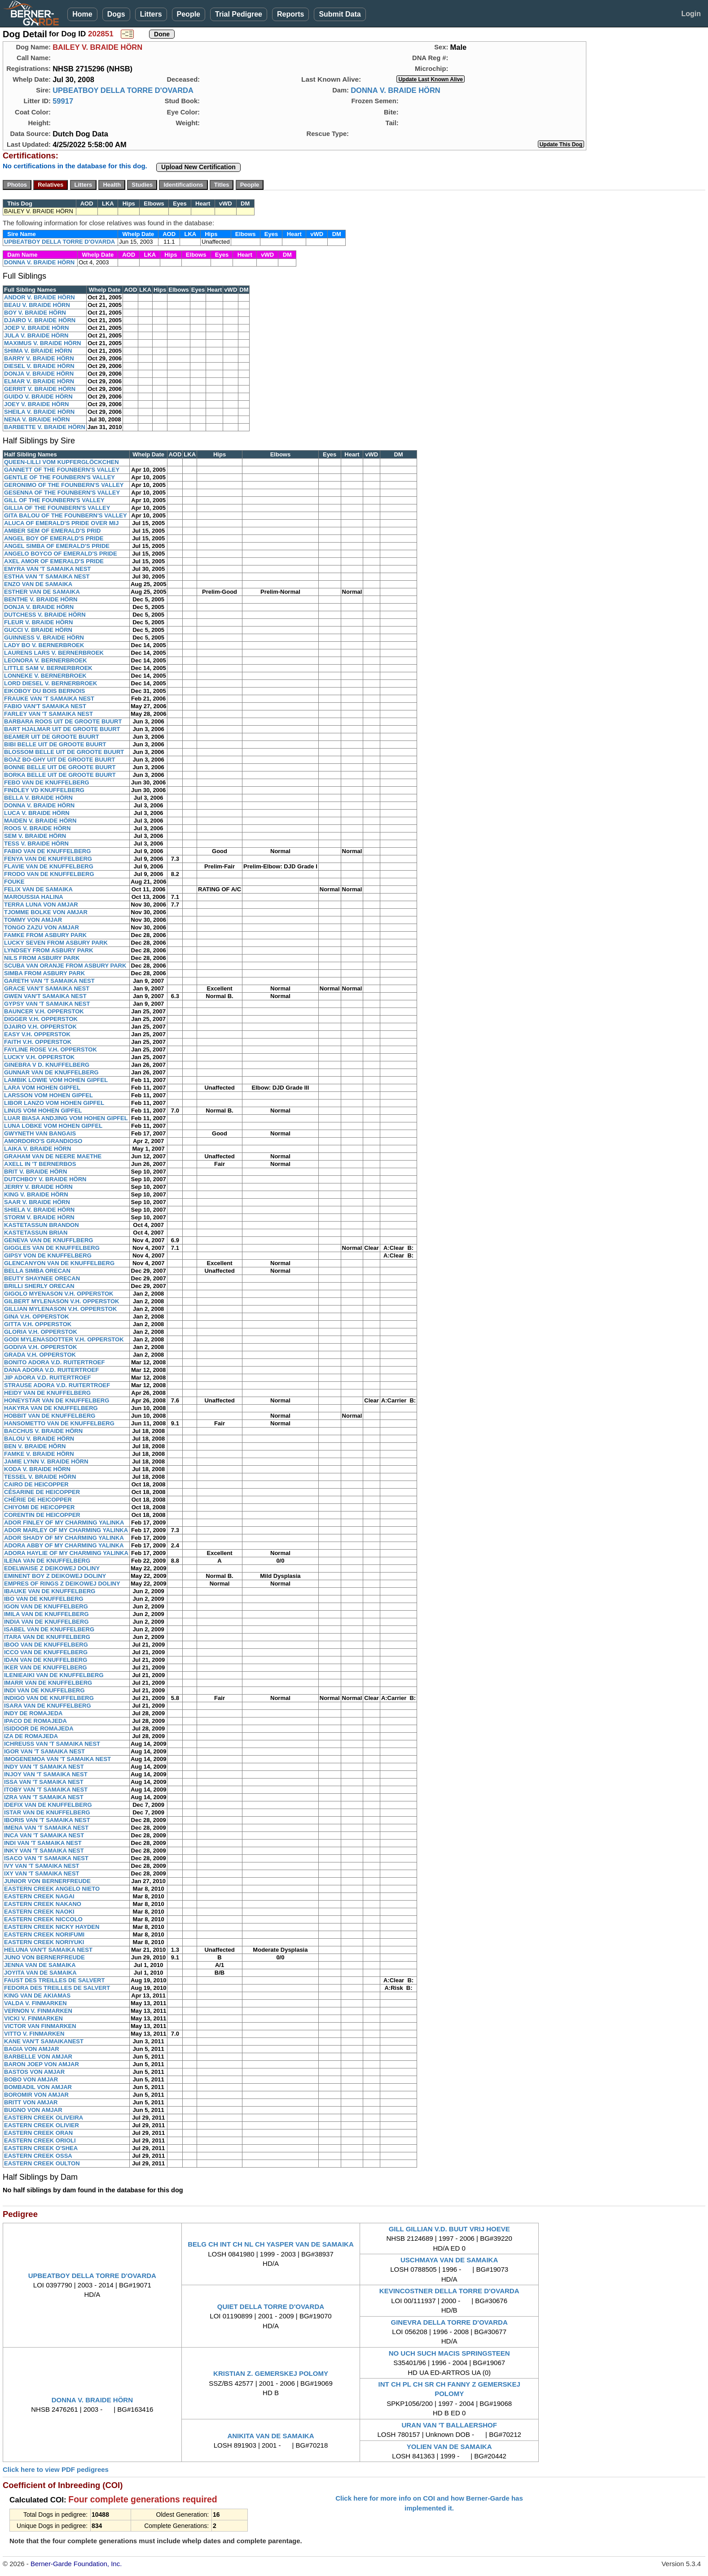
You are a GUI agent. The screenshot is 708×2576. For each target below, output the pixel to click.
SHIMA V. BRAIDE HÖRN (38, 350)
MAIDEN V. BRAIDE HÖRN (40, 820)
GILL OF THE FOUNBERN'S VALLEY (54, 500)
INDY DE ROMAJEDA (33, 1713)
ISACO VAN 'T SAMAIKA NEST (46, 1858)
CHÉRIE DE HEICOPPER (38, 1499)
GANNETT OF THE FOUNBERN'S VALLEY (61, 469)
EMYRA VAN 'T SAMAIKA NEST (47, 568)
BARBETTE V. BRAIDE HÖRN (44, 427)
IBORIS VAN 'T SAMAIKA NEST (47, 1820)
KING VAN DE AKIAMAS (37, 1995)
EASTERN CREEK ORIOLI (40, 2140)
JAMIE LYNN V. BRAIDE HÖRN (46, 1461)
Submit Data (340, 14)
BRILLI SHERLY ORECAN (39, 1286)
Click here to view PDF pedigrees (56, 2469)
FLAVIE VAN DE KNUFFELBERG (48, 866)
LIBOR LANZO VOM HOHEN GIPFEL (54, 1103)
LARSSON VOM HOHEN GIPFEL (48, 1095)
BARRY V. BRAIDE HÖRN (39, 358)
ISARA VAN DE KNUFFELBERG (47, 1705)
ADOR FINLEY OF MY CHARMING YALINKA (64, 1522)
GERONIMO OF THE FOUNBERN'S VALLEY (63, 485)
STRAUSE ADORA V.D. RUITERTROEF (57, 1385)
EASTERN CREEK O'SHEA (41, 2148)
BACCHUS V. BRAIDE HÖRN (43, 1431)
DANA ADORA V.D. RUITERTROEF (51, 1370)
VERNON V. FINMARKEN (38, 2010)
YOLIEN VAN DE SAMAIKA (449, 2446)
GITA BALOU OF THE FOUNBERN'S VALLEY (65, 515)
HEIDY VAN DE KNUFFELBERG (47, 1392)
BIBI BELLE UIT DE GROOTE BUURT (55, 744)
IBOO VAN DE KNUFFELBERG (46, 1644)
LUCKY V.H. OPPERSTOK (39, 1057)
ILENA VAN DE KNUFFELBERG (47, 1560)
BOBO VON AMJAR (31, 2079)
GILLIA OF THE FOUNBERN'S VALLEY (57, 507)
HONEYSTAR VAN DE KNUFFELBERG (56, 1400)
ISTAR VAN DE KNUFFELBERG (47, 1812)
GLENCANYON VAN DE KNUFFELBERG (59, 1263)
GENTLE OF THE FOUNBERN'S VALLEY (59, 477)
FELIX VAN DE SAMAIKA (38, 889)
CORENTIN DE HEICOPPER (42, 1514)
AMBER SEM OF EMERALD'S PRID (52, 530)
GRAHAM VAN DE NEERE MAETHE (52, 1156)
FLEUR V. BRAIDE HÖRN (38, 622)
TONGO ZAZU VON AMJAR (41, 927)
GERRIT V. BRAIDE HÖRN (39, 389)
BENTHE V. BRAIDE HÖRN (40, 599)
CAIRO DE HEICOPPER (36, 1484)
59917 (63, 101)
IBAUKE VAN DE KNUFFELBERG (49, 1591)
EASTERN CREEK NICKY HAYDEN (51, 1926)
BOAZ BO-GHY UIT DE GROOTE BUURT (59, 759)
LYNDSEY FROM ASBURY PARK (48, 950)
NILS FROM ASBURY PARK (41, 958)
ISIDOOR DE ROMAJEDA (39, 1728)
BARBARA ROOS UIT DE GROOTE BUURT (63, 721)
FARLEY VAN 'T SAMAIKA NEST (48, 713)
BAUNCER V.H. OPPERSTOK (44, 1011)
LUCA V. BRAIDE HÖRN (37, 813)
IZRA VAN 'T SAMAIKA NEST (44, 1797)
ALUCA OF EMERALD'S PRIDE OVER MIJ (61, 523)
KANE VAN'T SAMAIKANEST (44, 2041)
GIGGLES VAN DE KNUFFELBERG (52, 1247)
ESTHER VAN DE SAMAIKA (42, 591)
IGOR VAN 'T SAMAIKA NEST (44, 1751)
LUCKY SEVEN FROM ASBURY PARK (56, 942)
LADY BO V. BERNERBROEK (44, 645)
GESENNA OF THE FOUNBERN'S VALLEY (62, 492)
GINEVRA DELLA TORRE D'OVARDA (449, 2322)
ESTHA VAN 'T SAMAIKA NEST (46, 576)
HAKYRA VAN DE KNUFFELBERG (51, 1408)
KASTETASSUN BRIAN (35, 1232)
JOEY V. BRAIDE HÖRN (36, 404)
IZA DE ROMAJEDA (31, 1736)
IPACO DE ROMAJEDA (35, 1720)
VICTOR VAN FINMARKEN (40, 2026)
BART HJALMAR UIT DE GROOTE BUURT (62, 729)
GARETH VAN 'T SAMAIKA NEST (49, 980)
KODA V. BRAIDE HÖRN (37, 1469)
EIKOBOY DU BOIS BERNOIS (44, 691)
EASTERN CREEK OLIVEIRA (43, 2117)
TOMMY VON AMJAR (33, 919)
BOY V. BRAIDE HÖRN (35, 312)
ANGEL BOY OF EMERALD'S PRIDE (53, 538)
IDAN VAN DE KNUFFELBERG (45, 1659)
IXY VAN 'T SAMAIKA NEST (41, 1873)
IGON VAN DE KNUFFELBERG (46, 1606)
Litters (151, 14)
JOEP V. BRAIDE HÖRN (36, 327)
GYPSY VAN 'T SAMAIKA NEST (47, 1003)
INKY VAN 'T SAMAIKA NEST (44, 1850)
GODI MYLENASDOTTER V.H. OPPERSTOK (64, 1339)
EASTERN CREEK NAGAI (39, 1896)
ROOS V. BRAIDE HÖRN (37, 828)
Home (82, 14)
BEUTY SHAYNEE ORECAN (42, 1278)
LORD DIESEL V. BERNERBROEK (50, 683)
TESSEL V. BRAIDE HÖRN (40, 1476)
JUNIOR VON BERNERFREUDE (47, 1881)
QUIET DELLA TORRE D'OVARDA (270, 2306)
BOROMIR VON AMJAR (36, 2094)
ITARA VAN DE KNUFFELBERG (47, 1637)
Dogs (116, 14)
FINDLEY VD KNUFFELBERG (44, 790)
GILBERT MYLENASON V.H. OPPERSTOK (61, 1301)
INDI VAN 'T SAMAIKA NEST (43, 1843)
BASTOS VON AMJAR (34, 2071)
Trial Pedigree (238, 14)
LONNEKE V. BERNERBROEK (45, 675)
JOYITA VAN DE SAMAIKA (40, 1972)
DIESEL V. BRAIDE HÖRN (39, 366)
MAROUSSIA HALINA (33, 897)
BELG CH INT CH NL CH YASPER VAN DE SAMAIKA (271, 2244)
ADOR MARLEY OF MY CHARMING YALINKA (66, 1530)
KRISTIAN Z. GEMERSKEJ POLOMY (270, 2373)
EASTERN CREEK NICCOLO (43, 1919)
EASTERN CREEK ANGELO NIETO (52, 1888)
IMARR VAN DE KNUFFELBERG (48, 1682)
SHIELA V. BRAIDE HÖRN (39, 1209)
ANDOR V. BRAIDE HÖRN (39, 297)
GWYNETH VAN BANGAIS (40, 1133)
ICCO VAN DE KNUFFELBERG (46, 1652)
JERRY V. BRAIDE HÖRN (38, 1186)
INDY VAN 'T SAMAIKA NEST (44, 1766)
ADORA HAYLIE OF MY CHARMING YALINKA (66, 1553)
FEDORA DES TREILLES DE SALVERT (57, 1988)
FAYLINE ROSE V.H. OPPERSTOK (50, 1049)
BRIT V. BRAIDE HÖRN (35, 1171)
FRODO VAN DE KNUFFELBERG (49, 874)
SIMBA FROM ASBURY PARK (44, 973)
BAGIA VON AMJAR (31, 2049)
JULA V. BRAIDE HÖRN (36, 335)
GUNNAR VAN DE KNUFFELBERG (51, 1072)
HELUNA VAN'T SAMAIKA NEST (48, 1949)
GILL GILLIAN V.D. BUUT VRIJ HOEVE (449, 2229)
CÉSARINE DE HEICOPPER (42, 1492)
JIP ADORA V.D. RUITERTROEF (47, 1377)
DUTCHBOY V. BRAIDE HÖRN (45, 1179)
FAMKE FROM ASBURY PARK (45, 935)
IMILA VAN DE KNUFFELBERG (46, 1614)
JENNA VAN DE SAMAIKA (40, 1965)
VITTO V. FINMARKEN (34, 2033)
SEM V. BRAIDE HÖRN (35, 835)
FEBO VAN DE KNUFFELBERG (46, 782)
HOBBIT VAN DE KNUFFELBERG (49, 1415)
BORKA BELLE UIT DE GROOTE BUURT (60, 774)
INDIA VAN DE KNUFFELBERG (46, 1621)
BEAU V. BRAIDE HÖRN (37, 305)
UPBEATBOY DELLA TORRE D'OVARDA (123, 90)
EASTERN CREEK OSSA (38, 2155)
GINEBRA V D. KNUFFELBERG (46, 1064)
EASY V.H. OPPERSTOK (37, 1034)
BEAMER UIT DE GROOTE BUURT (51, 736)
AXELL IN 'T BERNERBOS (40, 1164)
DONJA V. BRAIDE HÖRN (39, 373)
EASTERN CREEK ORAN (38, 2132)
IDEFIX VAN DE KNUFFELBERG (48, 1804)
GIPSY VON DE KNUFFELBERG (48, 1255)
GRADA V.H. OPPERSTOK (40, 1354)
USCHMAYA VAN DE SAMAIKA (449, 2260)
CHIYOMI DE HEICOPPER (39, 1507)
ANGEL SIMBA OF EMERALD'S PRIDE (57, 546)
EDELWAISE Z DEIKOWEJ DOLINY (52, 1568)
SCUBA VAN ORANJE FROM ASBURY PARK (65, 965)
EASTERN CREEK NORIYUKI (44, 1942)
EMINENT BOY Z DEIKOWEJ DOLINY (55, 1576)
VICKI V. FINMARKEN (33, 2018)
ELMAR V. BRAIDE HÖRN (39, 381)
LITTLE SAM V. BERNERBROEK (48, 668)
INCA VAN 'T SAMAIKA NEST (44, 1835)
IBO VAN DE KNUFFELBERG (44, 1598)
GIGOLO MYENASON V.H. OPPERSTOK (58, 1293)
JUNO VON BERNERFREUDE (44, 1957)
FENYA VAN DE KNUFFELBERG (48, 858)
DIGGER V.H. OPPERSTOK (41, 1019)
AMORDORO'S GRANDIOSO (43, 1141)
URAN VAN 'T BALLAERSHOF (449, 2425)
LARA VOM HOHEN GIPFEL (42, 1087)
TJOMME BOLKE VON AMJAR (46, 912)
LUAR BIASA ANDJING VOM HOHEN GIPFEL (66, 1118)
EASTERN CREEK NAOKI (39, 1911)
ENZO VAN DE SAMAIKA (38, 584)
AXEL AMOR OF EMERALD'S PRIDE (54, 561)
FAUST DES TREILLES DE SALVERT (54, 1980)
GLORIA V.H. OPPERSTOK (40, 1331)
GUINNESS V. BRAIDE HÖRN (44, 637)
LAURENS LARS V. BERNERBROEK (54, 652)
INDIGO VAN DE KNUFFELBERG (49, 1698)
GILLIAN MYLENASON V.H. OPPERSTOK (60, 1309)
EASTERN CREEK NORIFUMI (44, 1934)
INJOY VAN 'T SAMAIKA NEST (46, 1774)
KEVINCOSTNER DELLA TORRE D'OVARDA (449, 2291)
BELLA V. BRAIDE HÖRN (38, 797)
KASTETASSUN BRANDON (41, 1225)
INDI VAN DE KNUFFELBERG (44, 1690)
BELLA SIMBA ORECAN (37, 1270)
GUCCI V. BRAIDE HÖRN (38, 629)
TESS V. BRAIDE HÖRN (36, 843)
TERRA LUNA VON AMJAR (41, 904)
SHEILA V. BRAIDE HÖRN (39, 411)
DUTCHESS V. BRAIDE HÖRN (45, 614)
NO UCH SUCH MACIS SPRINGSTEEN (449, 2353)
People (188, 14)
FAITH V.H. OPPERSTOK (37, 1041)
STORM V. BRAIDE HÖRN (39, 1217)
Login (691, 14)
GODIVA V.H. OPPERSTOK (40, 1347)
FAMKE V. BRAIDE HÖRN (39, 1453)
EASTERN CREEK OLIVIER (41, 2125)
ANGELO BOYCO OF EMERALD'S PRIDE (60, 553)
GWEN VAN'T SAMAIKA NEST (45, 996)
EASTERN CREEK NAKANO (42, 1904)
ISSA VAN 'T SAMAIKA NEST (44, 1782)
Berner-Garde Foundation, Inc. (76, 2563)
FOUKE (14, 881)
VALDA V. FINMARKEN (35, 2003)
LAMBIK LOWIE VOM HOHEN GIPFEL (56, 1080)
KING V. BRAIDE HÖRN (36, 1194)
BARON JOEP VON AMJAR (41, 2064)
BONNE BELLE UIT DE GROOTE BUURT (59, 767)
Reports (290, 14)
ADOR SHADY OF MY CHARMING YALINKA (64, 1537)
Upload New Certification (198, 167)
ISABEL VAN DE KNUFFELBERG (49, 1629)
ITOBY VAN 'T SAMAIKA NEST (46, 1789)
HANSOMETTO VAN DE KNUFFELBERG (59, 1423)
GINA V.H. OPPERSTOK (36, 1316)
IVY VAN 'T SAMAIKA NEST (41, 1865)
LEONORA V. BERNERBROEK (45, 660)
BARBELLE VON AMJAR (38, 2056)
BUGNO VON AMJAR (33, 2110)
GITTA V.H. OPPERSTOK (37, 1324)
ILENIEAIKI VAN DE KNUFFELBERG (54, 1675)
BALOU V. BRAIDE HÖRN (39, 1438)
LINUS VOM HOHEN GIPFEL (43, 1110)
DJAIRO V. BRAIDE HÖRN (39, 320)
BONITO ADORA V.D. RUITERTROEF (54, 1362)
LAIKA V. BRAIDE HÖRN (37, 1148)
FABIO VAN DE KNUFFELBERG (47, 851)
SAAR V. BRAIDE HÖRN (37, 1202)
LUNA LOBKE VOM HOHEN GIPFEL (53, 1125)
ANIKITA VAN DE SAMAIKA (270, 2436)
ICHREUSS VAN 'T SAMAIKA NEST (52, 1743)
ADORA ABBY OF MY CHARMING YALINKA (64, 1545)
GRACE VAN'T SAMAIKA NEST (46, 988)
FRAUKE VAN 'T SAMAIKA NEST (49, 698)
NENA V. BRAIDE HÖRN (37, 419)
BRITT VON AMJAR (30, 2102)
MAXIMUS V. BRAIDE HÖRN (42, 343)
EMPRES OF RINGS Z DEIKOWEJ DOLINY (62, 1583)
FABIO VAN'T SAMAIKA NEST (45, 706)
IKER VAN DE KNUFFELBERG (45, 1667)
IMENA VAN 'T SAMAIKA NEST (46, 1827)
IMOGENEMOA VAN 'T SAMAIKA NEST (57, 1759)
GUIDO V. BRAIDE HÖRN (38, 396)
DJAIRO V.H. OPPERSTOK (40, 1026)
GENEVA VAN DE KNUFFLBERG (48, 1240)
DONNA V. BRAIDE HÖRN (395, 90)
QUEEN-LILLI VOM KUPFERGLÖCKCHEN (61, 462)
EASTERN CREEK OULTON (42, 2163)
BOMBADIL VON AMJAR (38, 2087)
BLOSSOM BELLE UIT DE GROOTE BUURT (64, 752)
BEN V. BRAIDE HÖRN (35, 1446)
